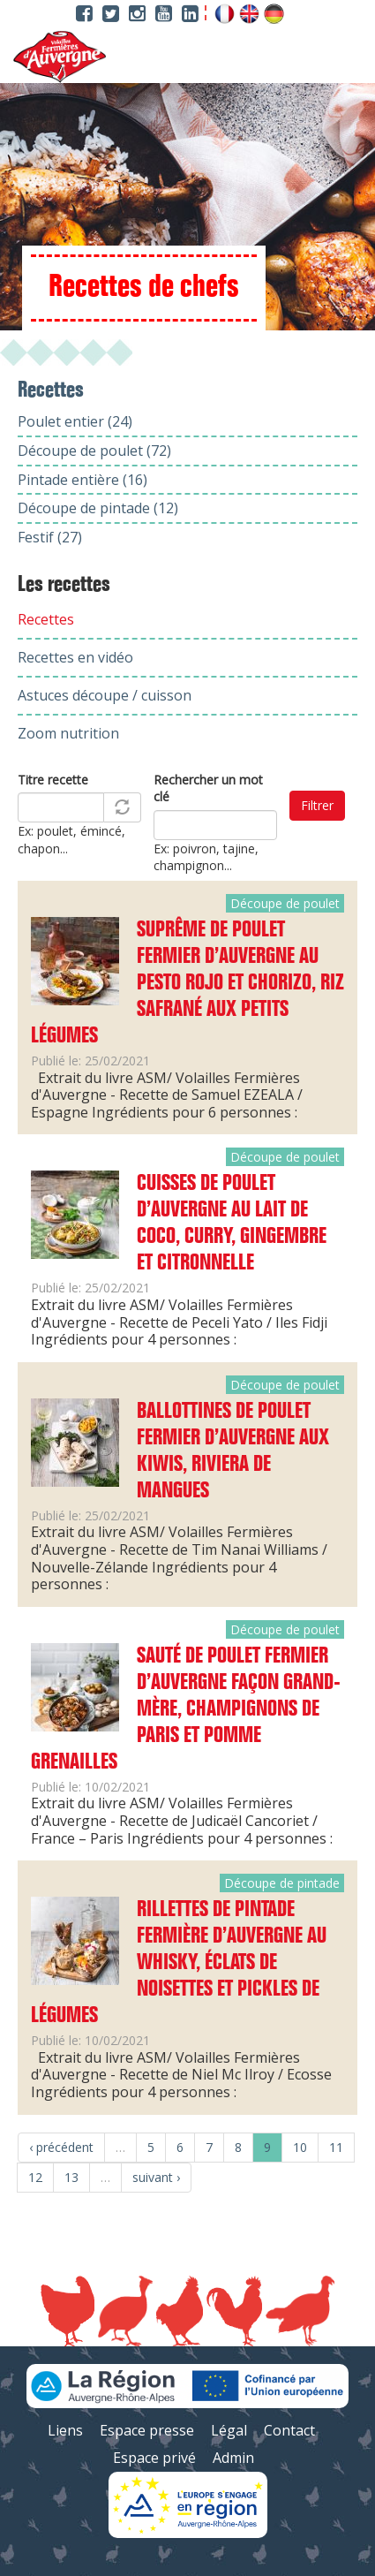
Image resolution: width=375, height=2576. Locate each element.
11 (336, 2147)
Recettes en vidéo (75, 657)
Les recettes (64, 585)
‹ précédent (61, 2147)
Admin (233, 2457)
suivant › (156, 2177)
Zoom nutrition (68, 733)
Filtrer (317, 805)
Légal (229, 2430)
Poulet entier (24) (75, 421)
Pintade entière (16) (82, 479)
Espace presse (147, 2430)
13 (71, 2177)
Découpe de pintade (282, 1883)
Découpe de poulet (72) (94, 450)
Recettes (46, 619)
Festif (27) (50, 537)
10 (300, 2147)
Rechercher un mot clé (208, 788)
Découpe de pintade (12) (98, 508)
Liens (65, 2430)
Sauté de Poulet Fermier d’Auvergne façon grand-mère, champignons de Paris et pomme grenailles (186, 1709)
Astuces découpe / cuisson (104, 695)
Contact (289, 2430)
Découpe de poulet (285, 903)
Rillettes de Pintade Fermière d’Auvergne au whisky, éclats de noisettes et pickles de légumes (178, 1963)
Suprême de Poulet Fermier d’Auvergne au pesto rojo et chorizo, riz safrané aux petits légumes (187, 983)
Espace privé (154, 2457)
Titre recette (53, 779)
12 (35, 2177)
